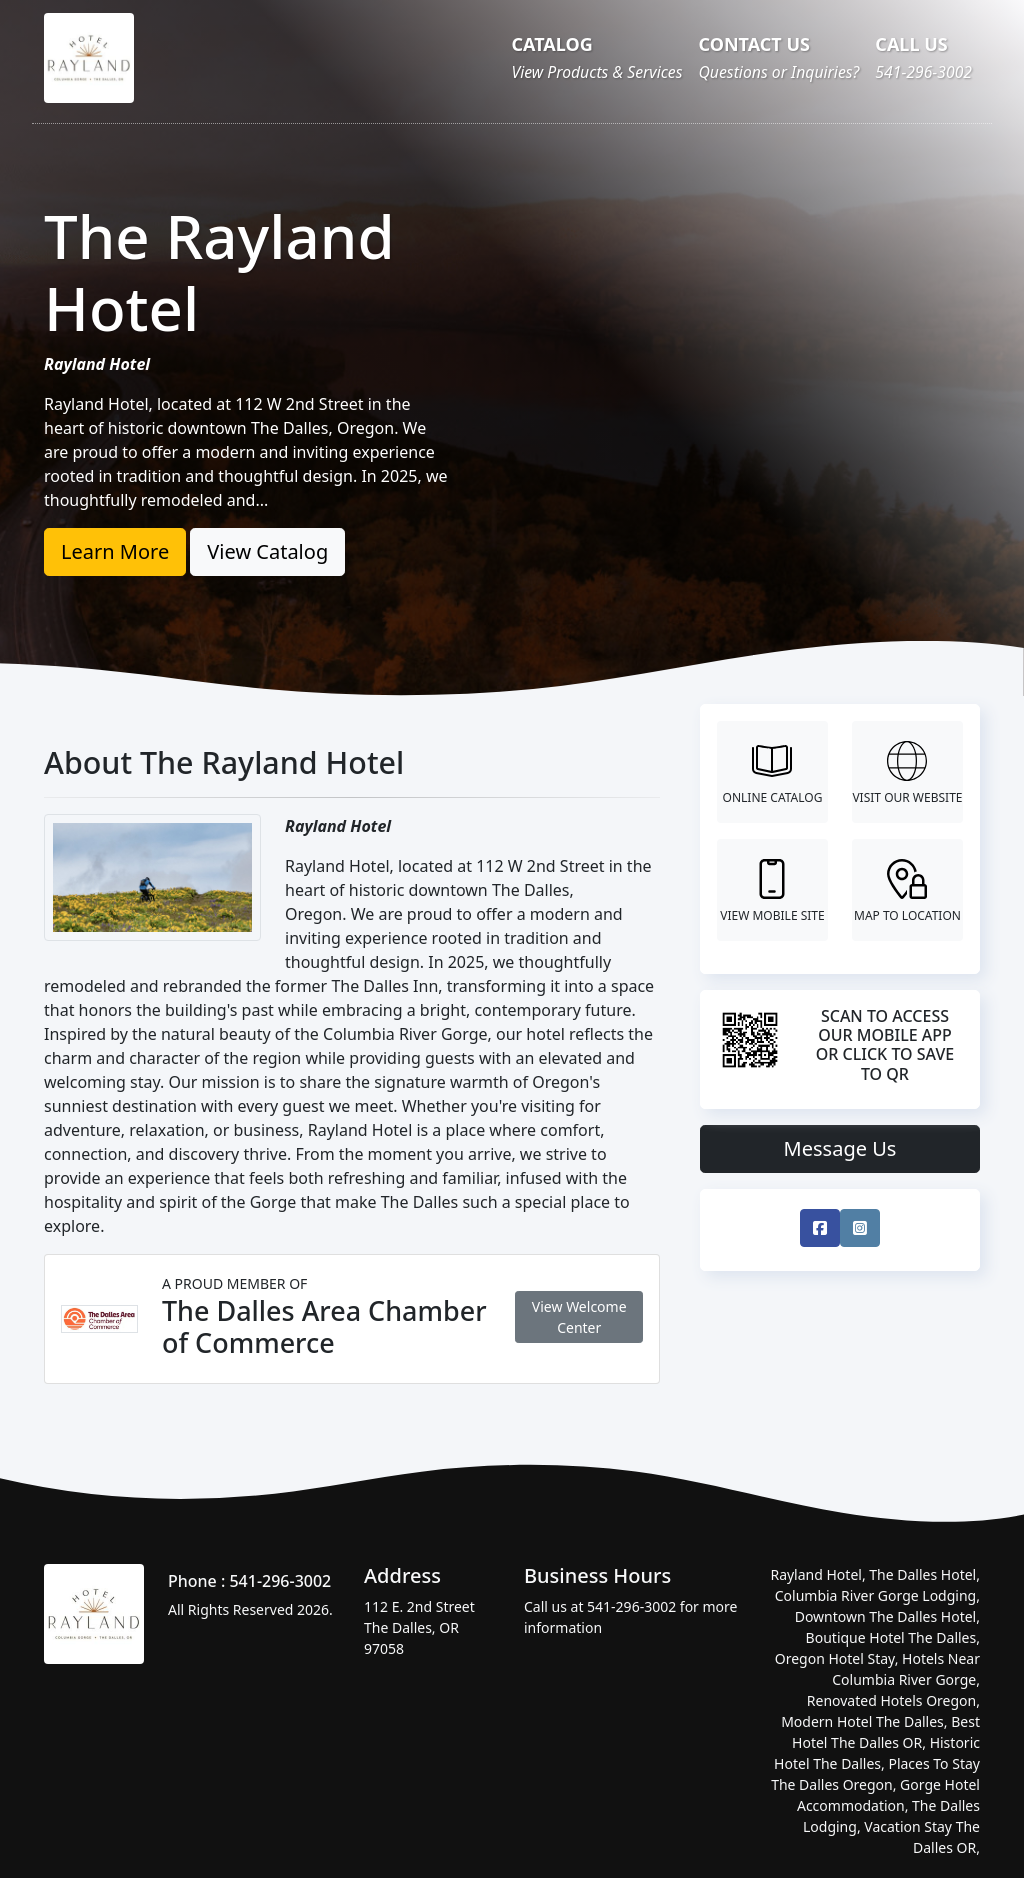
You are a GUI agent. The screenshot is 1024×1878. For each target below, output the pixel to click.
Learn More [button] (115, 551)
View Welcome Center (579, 1317)
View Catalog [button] (267, 551)
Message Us (840, 1148)
